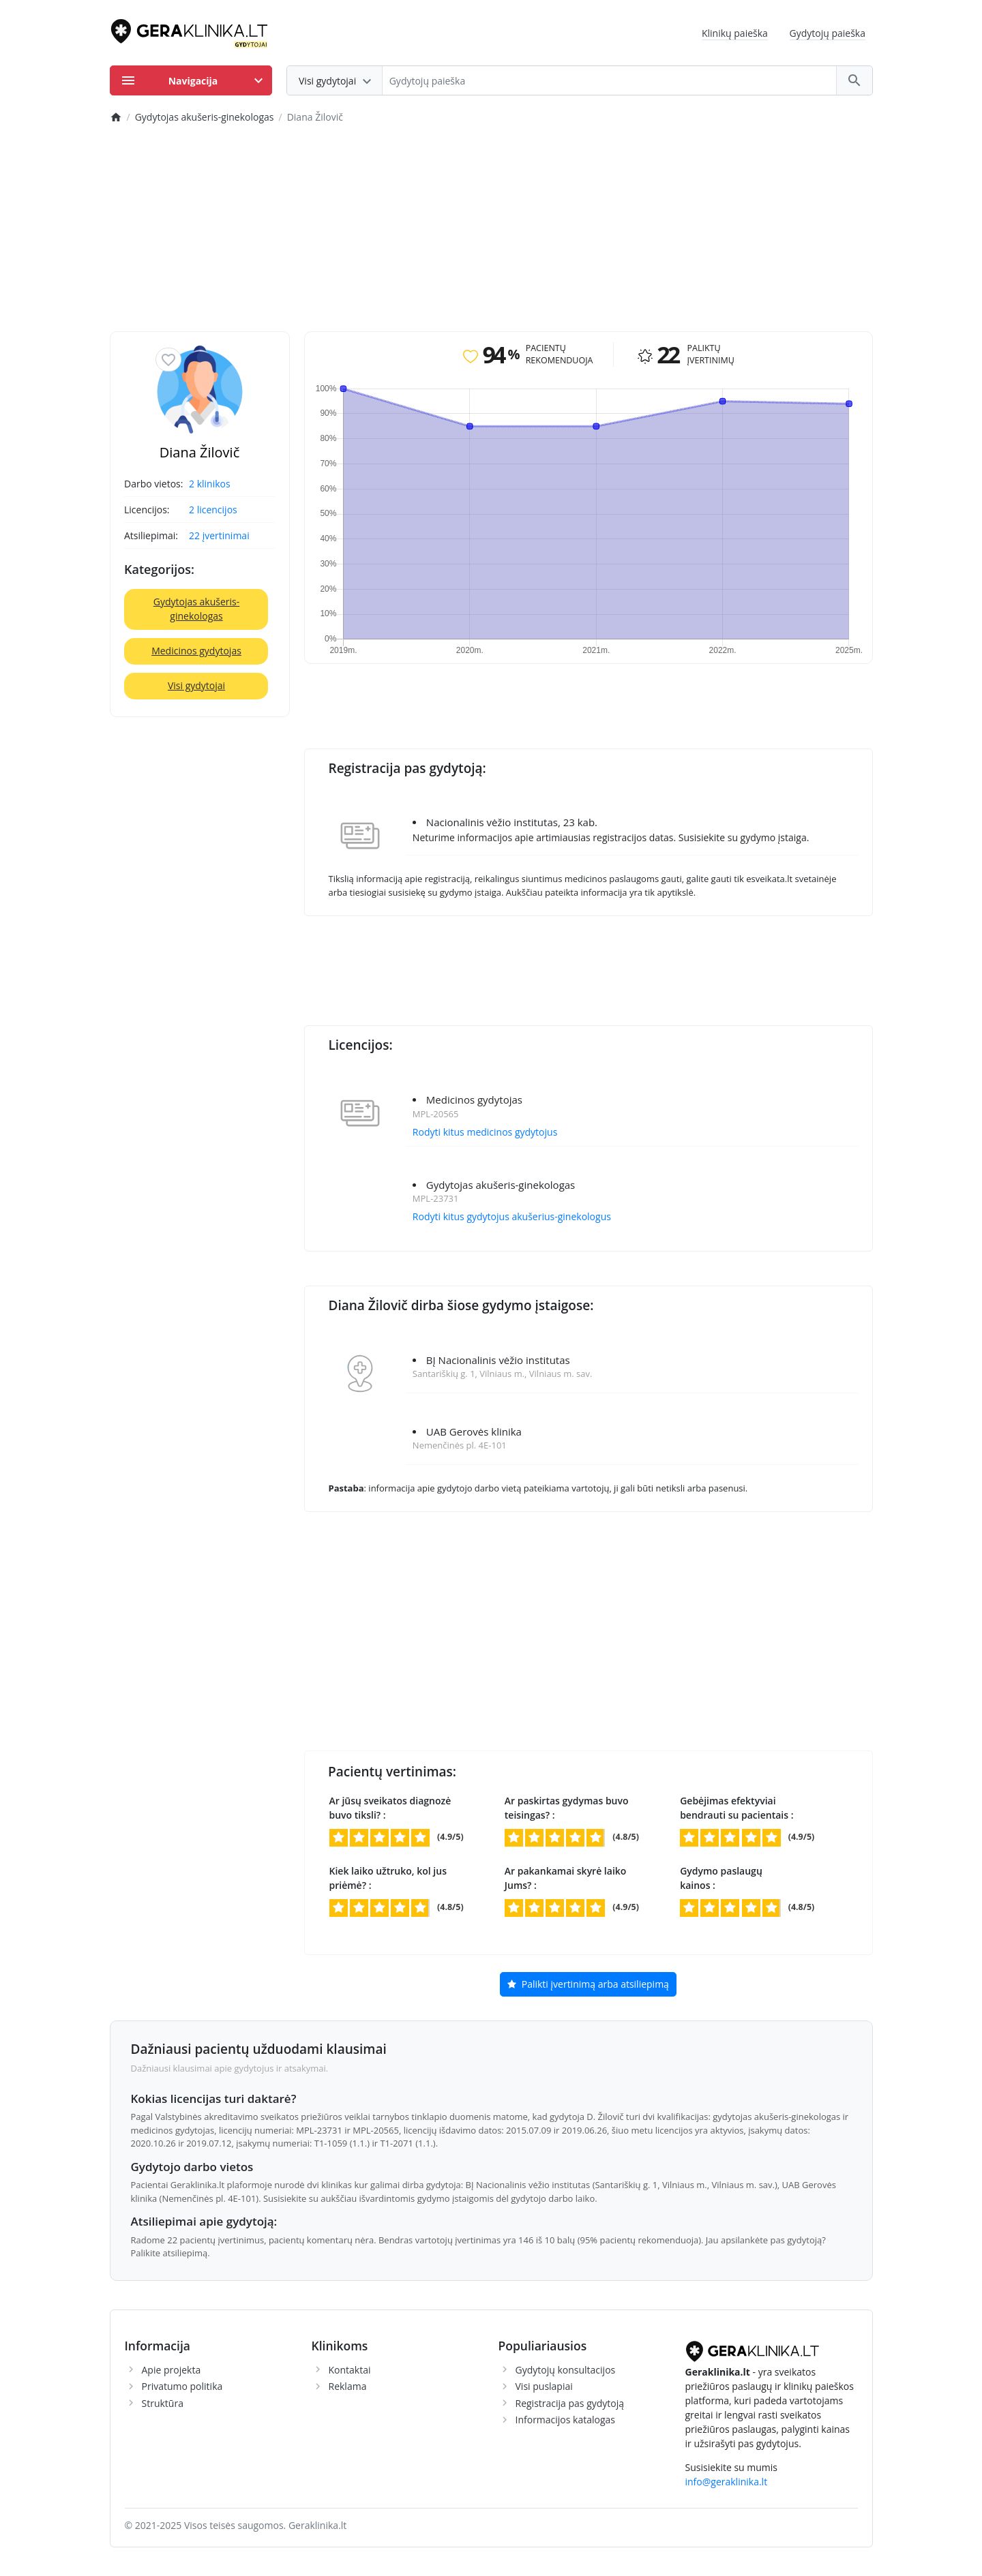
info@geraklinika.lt (726, 2481)
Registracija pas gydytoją (570, 2403)
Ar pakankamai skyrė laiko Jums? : (566, 1878)
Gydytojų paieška (828, 33)
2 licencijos (213, 509)
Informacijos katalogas (566, 2419)
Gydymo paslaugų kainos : (721, 1878)
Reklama (348, 2386)
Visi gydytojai (196, 685)
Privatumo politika (182, 2386)
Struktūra (162, 2403)
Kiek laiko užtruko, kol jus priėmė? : (388, 1878)
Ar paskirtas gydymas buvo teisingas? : (567, 1807)
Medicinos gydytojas (196, 650)
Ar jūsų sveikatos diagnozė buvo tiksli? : (390, 1807)
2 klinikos (209, 483)
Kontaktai (350, 2369)
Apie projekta (171, 2369)
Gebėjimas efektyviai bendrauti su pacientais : (736, 1807)
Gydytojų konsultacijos (566, 2369)
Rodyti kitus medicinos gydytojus (485, 1131)
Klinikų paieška (735, 33)
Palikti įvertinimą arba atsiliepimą (588, 1985)
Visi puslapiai (544, 2386)
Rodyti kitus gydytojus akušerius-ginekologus (512, 1216)
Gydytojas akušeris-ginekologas (196, 608)
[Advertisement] (491, 229)
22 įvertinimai (219, 535)
